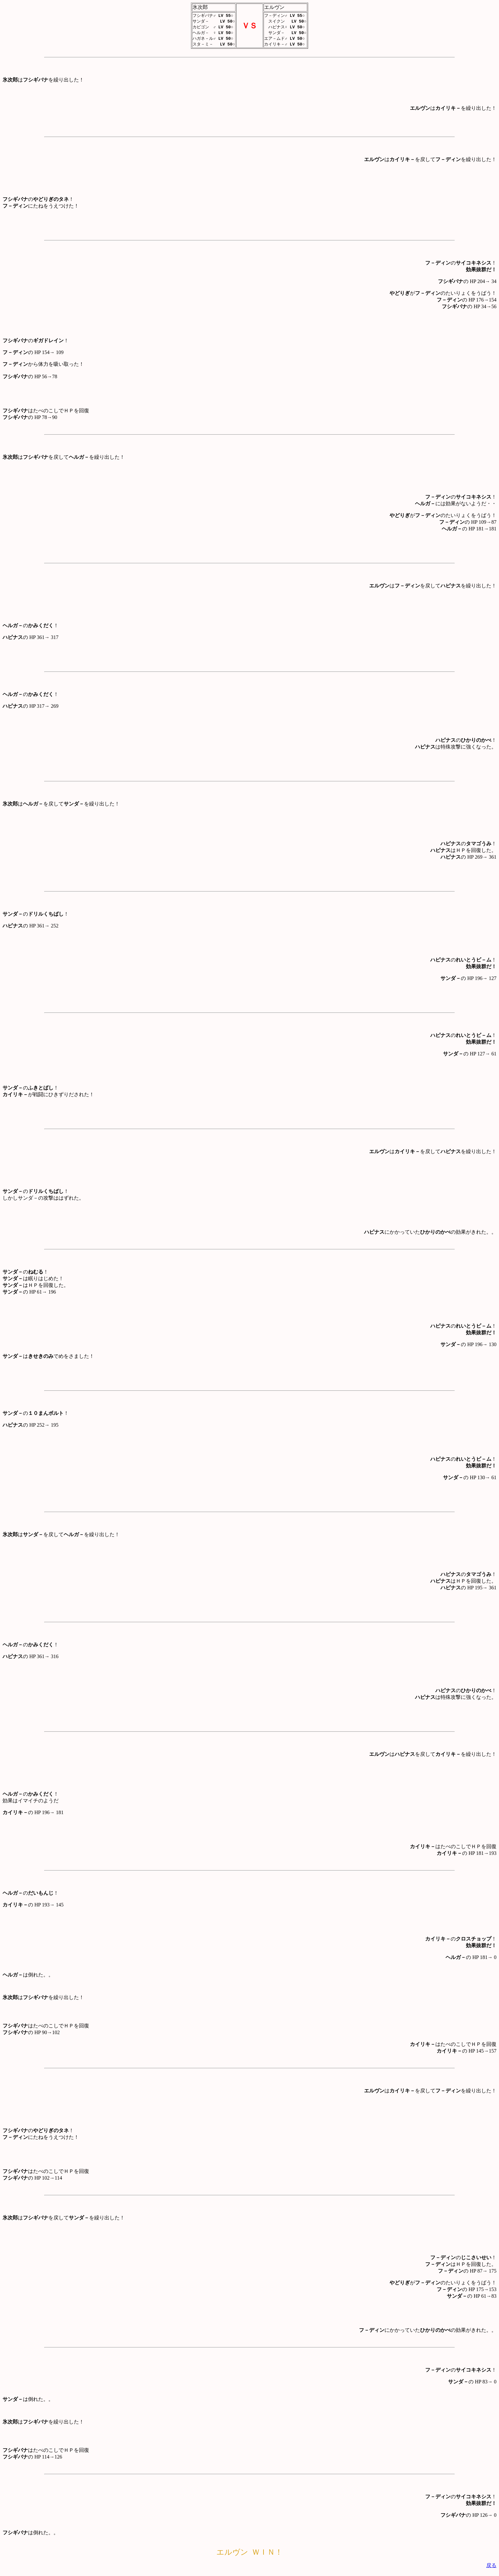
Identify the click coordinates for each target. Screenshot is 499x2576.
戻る (491, 2567)
